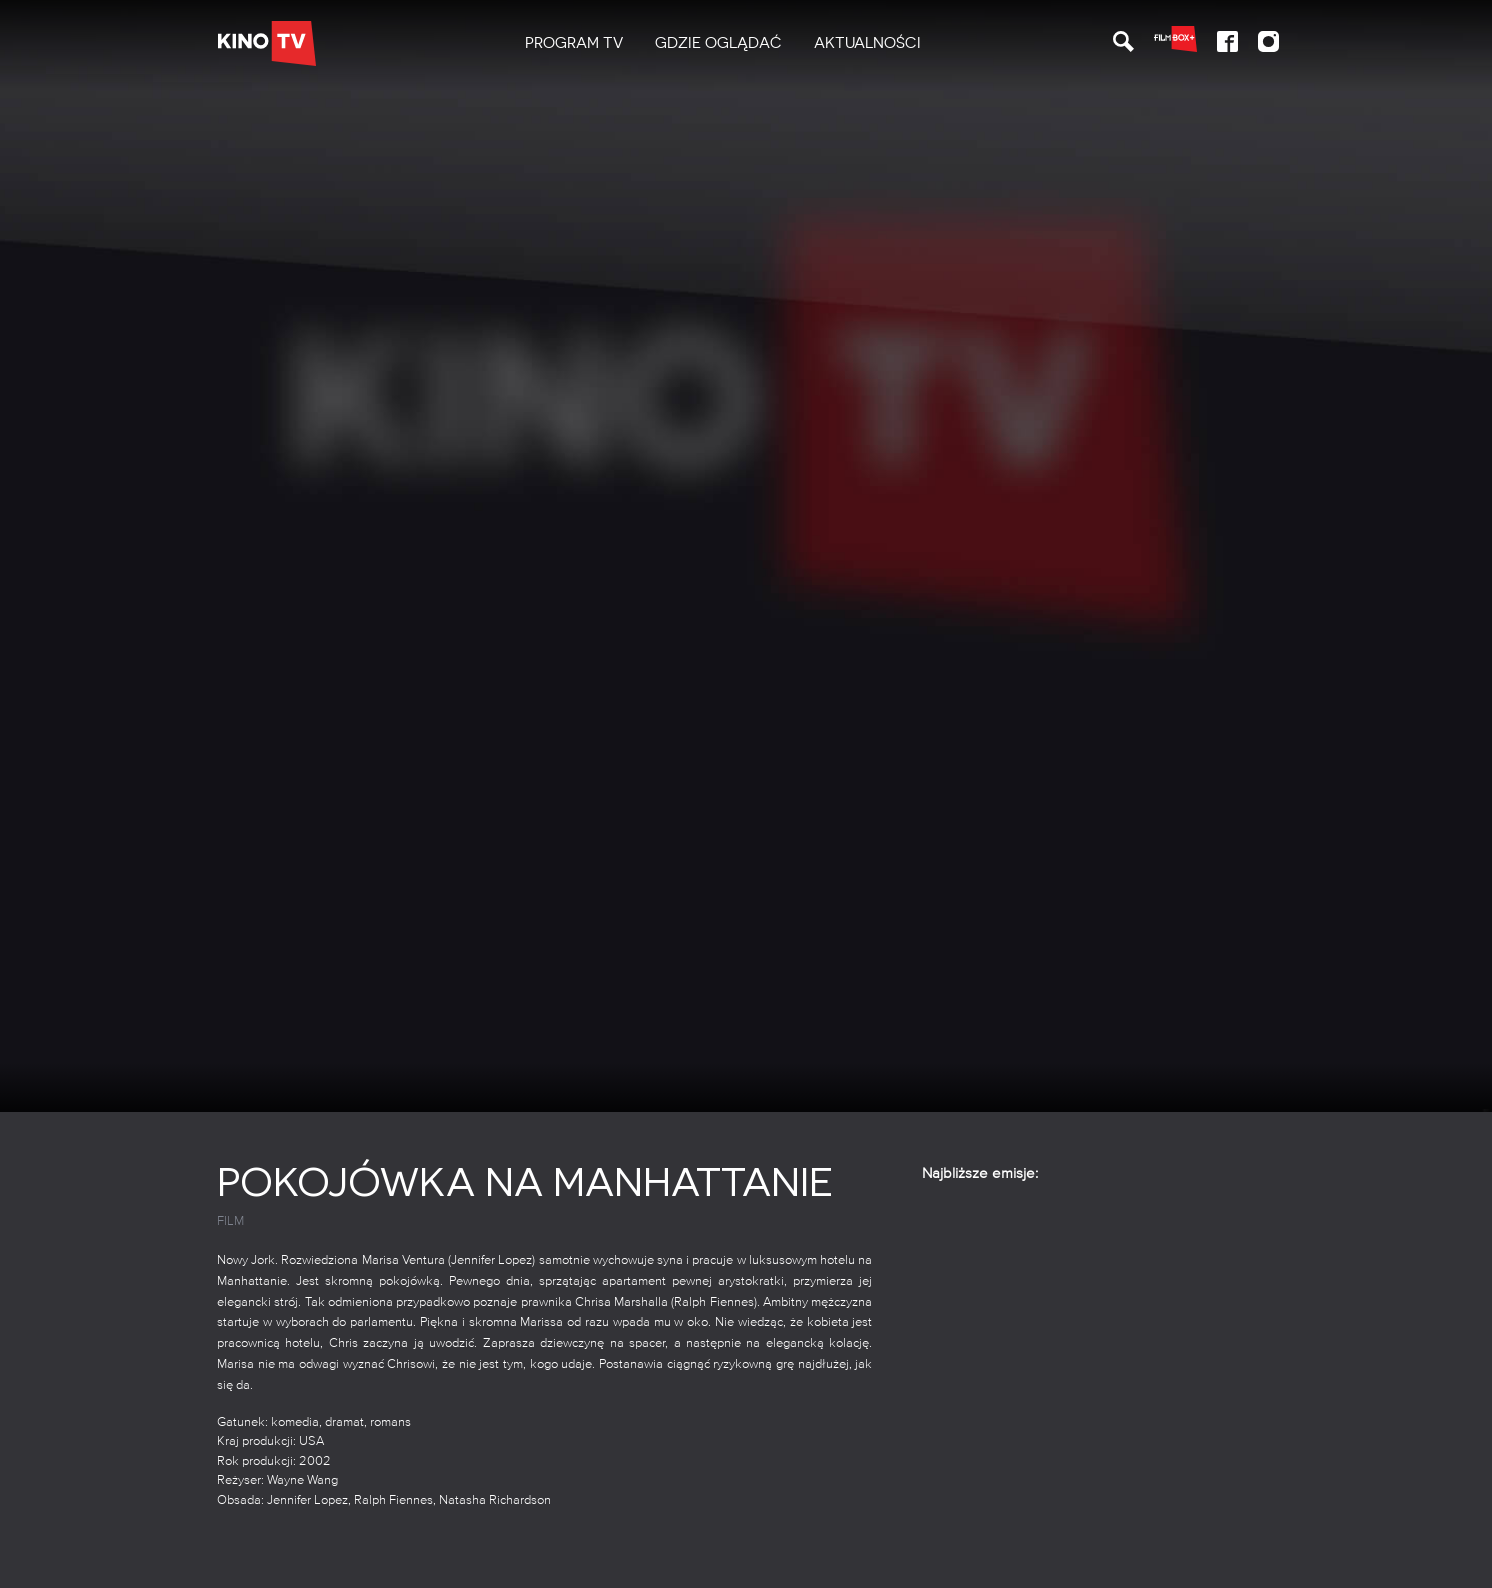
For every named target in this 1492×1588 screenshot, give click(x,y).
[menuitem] (574, 43)
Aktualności (867, 43)
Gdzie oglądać (718, 43)
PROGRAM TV (574, 43)
